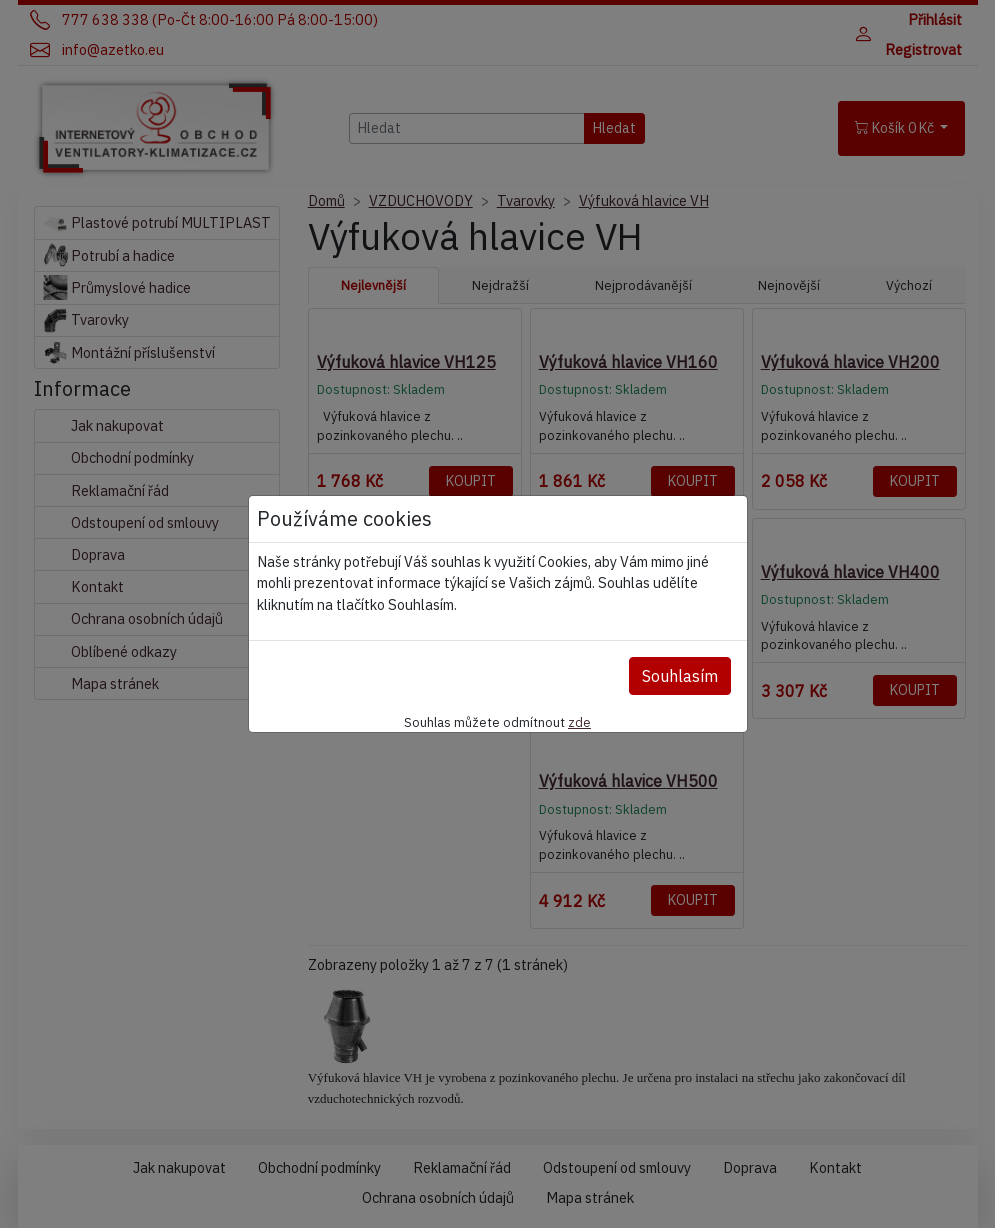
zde (579, 722)
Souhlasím (680, 676)
